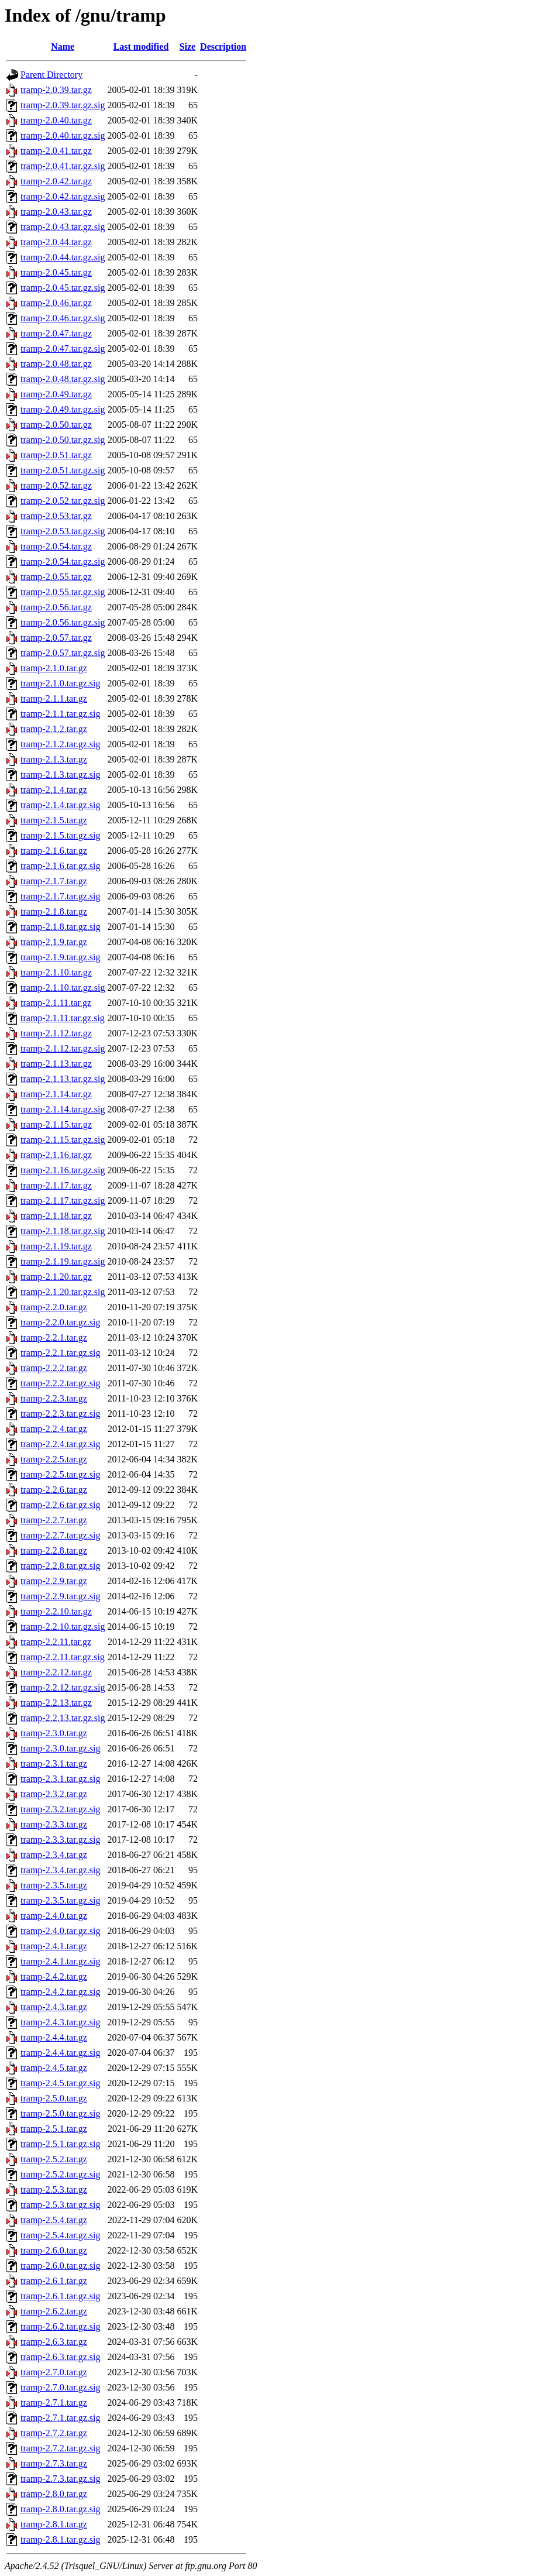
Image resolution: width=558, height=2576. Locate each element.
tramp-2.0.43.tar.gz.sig (62, 227)
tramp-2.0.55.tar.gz (56, 577)
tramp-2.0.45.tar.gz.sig (62, 288)
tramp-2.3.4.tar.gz (53, 1855)
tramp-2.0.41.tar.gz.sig (62, 166)
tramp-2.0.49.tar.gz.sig (62, 409)
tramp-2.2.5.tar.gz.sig (60, 1474)
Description (223, 46)
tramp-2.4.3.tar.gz (53, 2007)
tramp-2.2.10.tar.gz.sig (62, 1627)
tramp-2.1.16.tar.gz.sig (62, 1170)
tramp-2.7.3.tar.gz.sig (60, 2479)
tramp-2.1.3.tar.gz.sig (60, 774)
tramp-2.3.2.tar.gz (53, 1794)
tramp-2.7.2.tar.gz (53, 2433)
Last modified (141, 46)
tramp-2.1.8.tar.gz (53, 911)
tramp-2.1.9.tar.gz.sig (60, 957)
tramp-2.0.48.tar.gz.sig (62, 379)
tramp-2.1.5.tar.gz (53, 820)
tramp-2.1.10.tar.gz (56, 972)
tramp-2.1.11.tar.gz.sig (62, 1018)
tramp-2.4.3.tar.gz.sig (60, 2022)
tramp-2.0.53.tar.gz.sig (62, 531)
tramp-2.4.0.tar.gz (53, 1916)
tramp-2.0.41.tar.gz (56, 151)
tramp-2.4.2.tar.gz (53, 1976)
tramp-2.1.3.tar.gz (53, 759)
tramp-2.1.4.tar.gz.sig (60, 805)
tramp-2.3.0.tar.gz (53, 1733)
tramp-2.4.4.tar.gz (53, 2037)
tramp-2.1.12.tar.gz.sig (62, 1048)
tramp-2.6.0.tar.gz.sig (60, 2266)
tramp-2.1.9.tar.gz (53, 942)
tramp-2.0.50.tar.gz (56, 425)
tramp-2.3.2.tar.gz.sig (60, 1809)
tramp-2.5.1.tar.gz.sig (60, 2144)
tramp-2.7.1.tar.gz (53, 2402)
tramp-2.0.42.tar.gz (56, 181)
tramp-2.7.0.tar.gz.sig (60, 2387)
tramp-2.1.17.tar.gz (56, 1185)
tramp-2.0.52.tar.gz (56, 485)
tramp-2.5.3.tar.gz (53, 2189)
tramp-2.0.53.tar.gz (56, 516)
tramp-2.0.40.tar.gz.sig (62, 135)
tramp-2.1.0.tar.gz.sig (60, 683)
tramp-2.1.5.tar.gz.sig (60, 835)
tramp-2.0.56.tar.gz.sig (62, 622)
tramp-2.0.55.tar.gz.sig (62, 592)
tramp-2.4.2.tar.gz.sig (60, 1992)
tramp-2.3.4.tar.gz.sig (60, 1870)
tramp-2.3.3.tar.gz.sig (60, 1840)
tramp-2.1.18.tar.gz (56, 1216)
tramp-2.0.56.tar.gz (56, 607)
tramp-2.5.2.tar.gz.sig (60, 2174)
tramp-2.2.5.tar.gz (53, 1459)
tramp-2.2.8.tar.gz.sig (60, 1566)
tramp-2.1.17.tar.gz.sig (62, 1200)
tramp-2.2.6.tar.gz (53, 1490)
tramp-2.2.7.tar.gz (53, 1520)
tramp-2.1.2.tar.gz (53, 729)
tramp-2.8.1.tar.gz (53, 2524)
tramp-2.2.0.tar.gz (53, 1307)
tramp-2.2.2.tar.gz (53, 1368)
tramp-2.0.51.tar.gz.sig (62, 470)
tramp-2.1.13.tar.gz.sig (62, 1079)
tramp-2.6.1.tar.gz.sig (60, 2296)
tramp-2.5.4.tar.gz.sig (60, 2235)
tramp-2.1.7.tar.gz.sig (60, 896)
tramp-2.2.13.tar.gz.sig (62, 1718)
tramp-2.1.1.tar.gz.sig (60, 714)
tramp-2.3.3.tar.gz (53, 1824)
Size (188, 46)
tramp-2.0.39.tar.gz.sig (62, 105)
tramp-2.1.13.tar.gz (56, 1064)
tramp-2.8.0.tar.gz (53, 2494)
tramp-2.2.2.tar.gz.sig (60, 1383)
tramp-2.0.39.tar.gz (56, 90)
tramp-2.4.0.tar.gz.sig (60, 1931)
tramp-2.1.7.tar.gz (53, 881)
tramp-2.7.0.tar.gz (53, 2372)
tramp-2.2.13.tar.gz (56, 1703)
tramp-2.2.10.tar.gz (56, 1611)
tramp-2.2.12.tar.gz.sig (62, 1687)
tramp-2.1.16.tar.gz (56, 1155)
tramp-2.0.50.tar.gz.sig (62, 440)
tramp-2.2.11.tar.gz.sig (62, 1657)
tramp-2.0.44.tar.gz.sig (62, 257)
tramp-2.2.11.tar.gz (55, 1642)
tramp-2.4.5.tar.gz (53, 2068)
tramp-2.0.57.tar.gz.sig (62, 653)
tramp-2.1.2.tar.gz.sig (60, 744)
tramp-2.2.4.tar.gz (53, 1429)
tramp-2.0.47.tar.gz (56, 333)
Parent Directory (51, 75)
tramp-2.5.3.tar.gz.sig (60, 2205)
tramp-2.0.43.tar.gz (56, 212)
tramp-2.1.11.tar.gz (55, 1003)
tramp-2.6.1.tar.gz (53, 2281)
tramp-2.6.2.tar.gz (53, 2311)
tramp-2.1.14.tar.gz (56, 1094)
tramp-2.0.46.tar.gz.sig (62, 318)
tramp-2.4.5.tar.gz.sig (60, 2083)
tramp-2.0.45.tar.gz (56, 272)
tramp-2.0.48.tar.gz (56, 364)
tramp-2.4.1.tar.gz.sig (60, 1961)
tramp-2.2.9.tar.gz (53, 1581)
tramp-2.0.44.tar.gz (56, 242)
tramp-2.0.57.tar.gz (56, 638)
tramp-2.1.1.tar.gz (53, 698)
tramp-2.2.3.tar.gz (53, 1398)
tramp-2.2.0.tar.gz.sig (60, 1322)
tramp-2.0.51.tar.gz (56, 455)
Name (62, 46)
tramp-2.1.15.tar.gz (56, 1124)
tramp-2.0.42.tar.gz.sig (62, 196)
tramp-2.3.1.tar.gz (53, 1763)
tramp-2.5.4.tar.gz (53, 2220)
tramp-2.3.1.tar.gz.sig (60, 1779)
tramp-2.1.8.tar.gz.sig (60, 927)
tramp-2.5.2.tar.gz (53, 2159)
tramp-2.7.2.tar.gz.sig (60, 2448)
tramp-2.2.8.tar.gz (53, 1550)
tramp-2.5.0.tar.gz (53, 2098)
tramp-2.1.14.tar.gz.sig (62, 1109)
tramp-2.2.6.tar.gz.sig (60, 1505)
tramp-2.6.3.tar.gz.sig (60, 2357)
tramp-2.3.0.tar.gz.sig (60, 1748)
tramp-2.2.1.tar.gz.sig (60, 1353)
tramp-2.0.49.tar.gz (56, 394)
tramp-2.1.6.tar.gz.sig (60, 866)
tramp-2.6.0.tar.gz (53, 2250)
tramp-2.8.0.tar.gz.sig (60, 2509)
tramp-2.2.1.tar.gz (53, 1337)
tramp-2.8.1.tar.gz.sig (60, 2539)
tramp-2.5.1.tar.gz (53, 2129)
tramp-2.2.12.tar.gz (56, 1672)
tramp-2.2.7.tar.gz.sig (60, 1535)
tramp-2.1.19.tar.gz (56, 1246)
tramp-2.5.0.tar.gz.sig (60, 2113)
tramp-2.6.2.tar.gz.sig (60, 2326)
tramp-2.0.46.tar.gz (56, 303)
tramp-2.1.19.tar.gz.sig (62, 1261)
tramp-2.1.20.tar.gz (56, 1277)
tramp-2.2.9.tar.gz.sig (60, 1596)
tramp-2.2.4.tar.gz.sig (60, 1444)
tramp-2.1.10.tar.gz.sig (62, 987)
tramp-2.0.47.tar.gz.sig (62, 348)
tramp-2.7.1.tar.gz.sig (60, 2418)
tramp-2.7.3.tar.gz (53, 2463)
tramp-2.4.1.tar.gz (53, 1946)
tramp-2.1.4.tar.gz (53, 790)
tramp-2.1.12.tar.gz (56, 1033)
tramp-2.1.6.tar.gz (53, 851)
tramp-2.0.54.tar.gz (56, 546)
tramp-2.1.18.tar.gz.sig (62, 1231)
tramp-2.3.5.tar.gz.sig (60, 1900)
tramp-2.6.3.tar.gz (53, 2342)
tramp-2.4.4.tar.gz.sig (60, 2053)
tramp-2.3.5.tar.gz (53, 1885)
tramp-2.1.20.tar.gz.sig (62, 1292)
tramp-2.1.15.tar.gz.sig (62, 1140)
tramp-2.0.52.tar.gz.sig (62, 501)
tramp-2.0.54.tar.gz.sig (62, 561)
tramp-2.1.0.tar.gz (53, 668)
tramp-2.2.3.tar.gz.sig (60, 1413)
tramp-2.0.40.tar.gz (56, 120)
